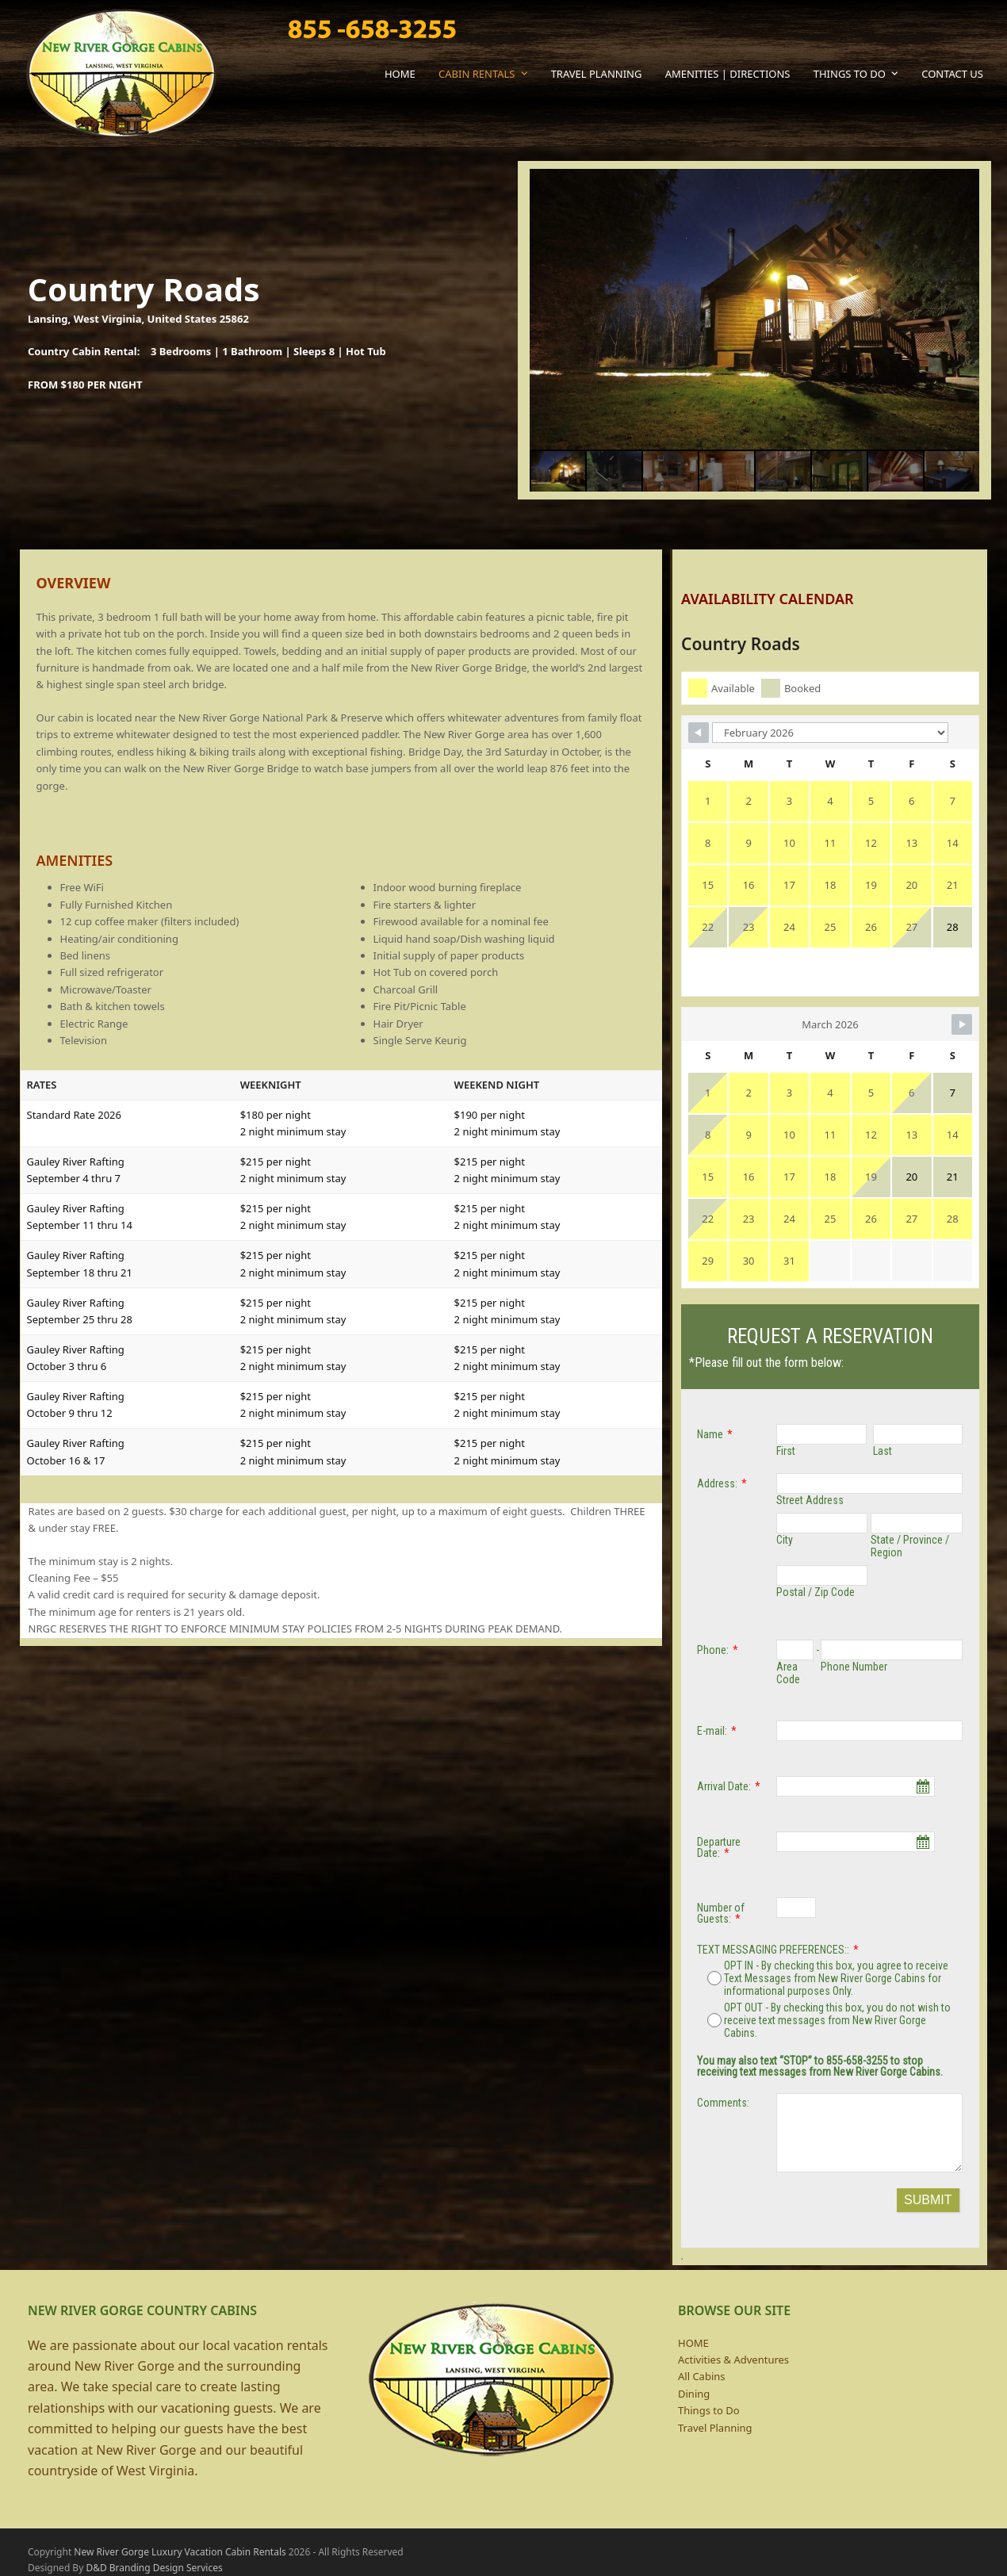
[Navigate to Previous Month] (717, 763)
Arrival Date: (724, 1786)
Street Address (810, 1500)
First (785, 1451)
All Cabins (702, 2376)
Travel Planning (715, 2428)
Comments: (723, 2102)
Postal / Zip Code (815, 1592)
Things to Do (709, 2410)
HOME (693, 2343)
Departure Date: (719, 1847)
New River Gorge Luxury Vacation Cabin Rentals (179, 2552)
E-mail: (712, 1730)
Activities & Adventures (733, 2359)
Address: (717, 1483)
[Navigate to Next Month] (942, 1012)
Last (882, 1451)
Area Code (788, 1673)
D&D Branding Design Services (154, 2567)
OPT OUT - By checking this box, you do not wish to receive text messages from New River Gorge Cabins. (829, 2020)
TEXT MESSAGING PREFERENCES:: (773, 1949)
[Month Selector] (829, 763)
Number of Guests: (721, 1913)
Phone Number (854, 1666)
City (784, 1539)
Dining (694, 2394)
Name (710, 1434)
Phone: (713, 1650)
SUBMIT (927, 2200)
